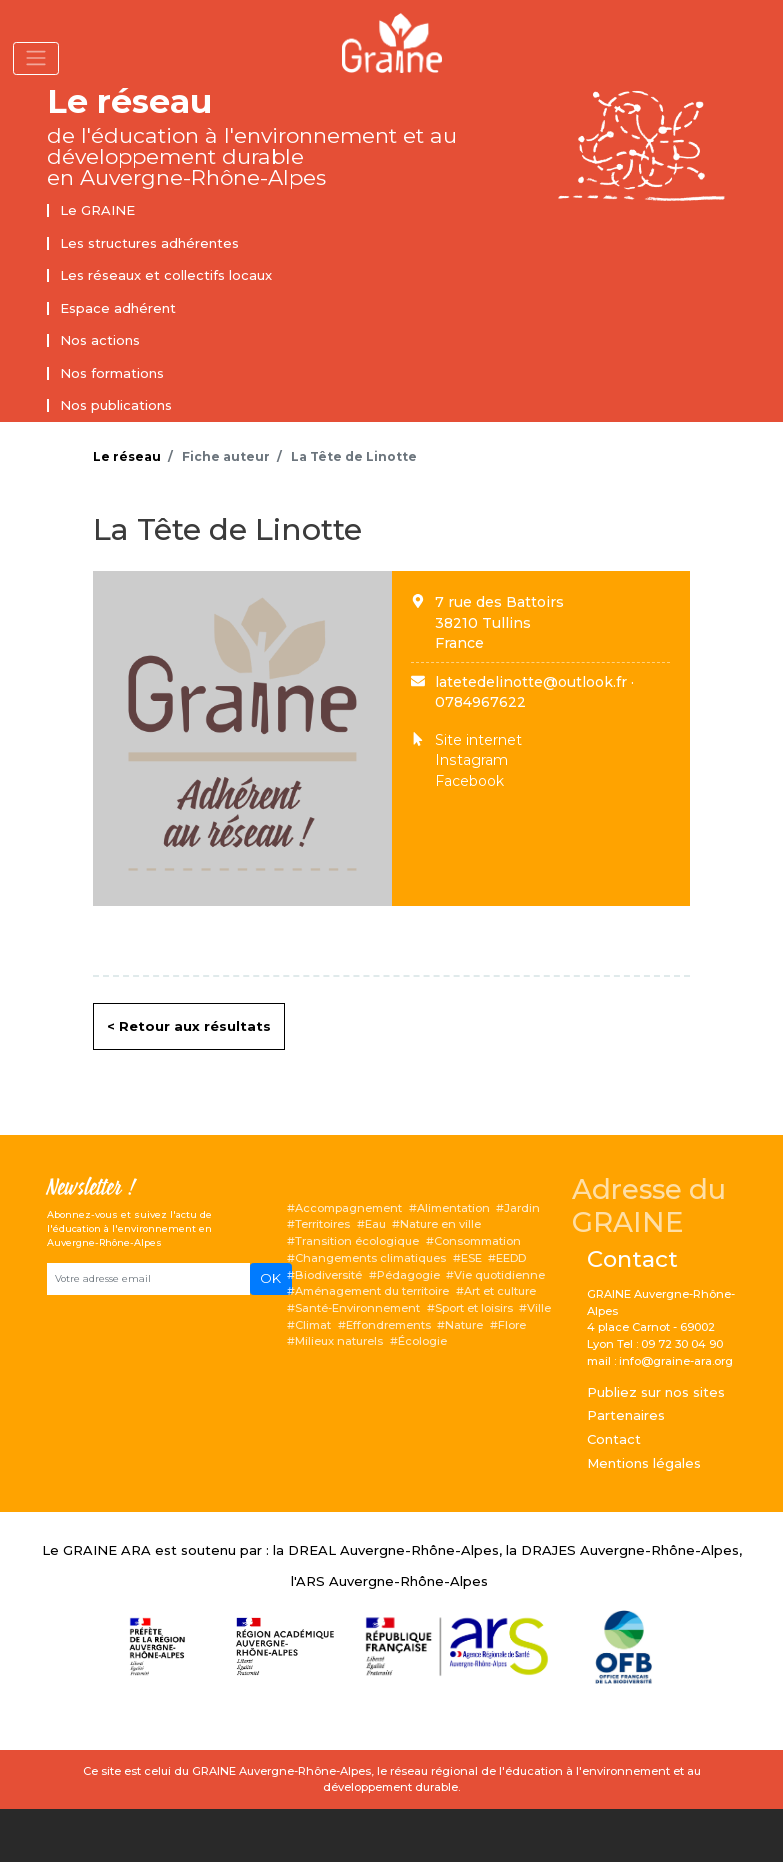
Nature (464, 1325)
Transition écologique (357, 1241)
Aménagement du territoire (372, 1291)
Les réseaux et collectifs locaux (166, 275)
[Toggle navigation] (36, 58)
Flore (512, 1325)
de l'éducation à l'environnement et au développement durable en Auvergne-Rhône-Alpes (252, 156)
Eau (375, 1224)
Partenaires (626, 1415)
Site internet (478, 740)
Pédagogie (408, 1275)
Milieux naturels (339, 1341)
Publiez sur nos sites (656, 1392)
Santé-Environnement (357, 1308)
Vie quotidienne (499, 1275)
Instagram (471, 760)
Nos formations (112, 373)
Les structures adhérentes (149, 243)
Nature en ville (440, 1224)
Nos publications (116, 405)
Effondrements (388, 1325)
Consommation (477, 1241)
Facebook (469, 781)
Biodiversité (328, 1275)
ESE (471, 1258)
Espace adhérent (118, 308)
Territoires (322, 1224)
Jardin (522, 1208)
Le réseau (129, 101)
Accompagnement (348, 1208)
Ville (539, 1308)
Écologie (422, 1341)
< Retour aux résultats (189, 1026)
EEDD (511, 1258)
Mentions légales (644, 1463)
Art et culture (500, 1291)
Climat (313, 1325)
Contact (614, 1439)
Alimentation (453, 1208)
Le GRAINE (97, 210)
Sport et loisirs (474, 1308)
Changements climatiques (370, 1258)
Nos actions (100, 340)
